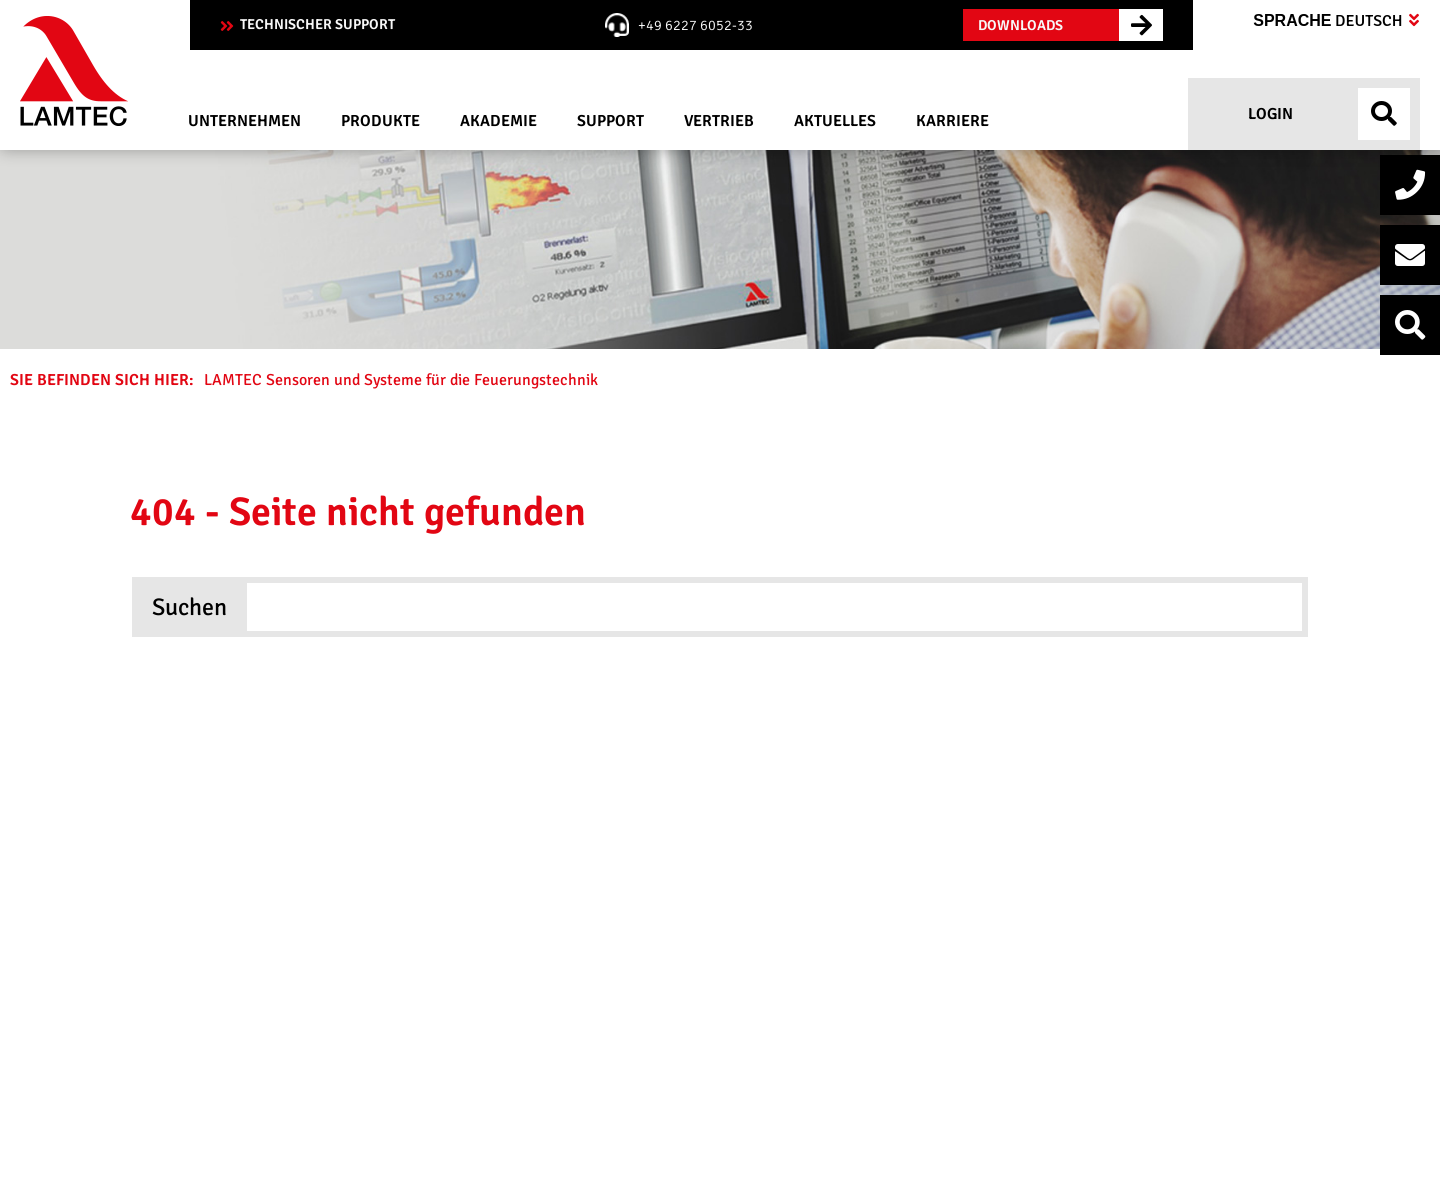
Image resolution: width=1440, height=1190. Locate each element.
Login (1268, 114)
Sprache (1336, 21)
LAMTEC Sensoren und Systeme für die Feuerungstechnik (403, 380)
